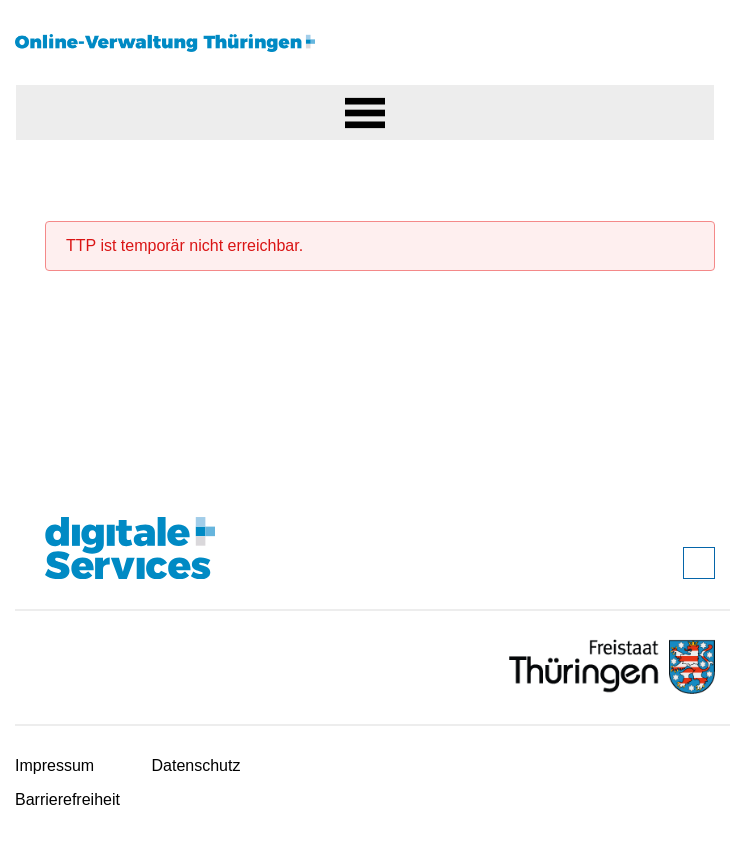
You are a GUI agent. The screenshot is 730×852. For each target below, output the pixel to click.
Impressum (54, 765)
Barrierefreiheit (67, 799)
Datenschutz (196, 765)
